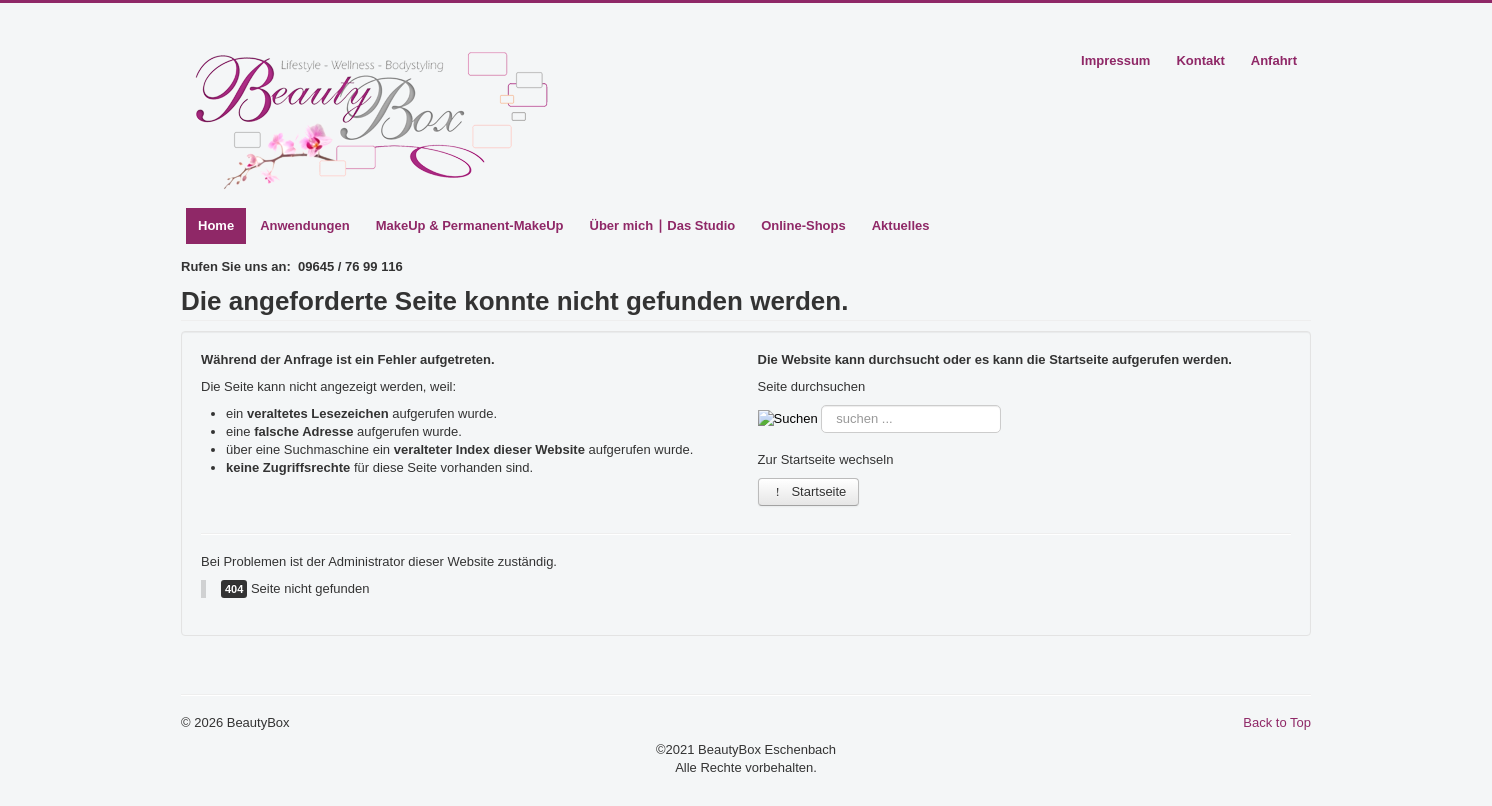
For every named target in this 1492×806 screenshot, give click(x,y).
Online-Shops (803, 225)
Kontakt (1200, 60)
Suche (818, 405)
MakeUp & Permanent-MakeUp (470, 225)
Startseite (809, 491)
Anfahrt (1274, 60)
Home (216, 225)
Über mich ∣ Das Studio (663, 225)
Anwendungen (305, 225)
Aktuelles (901, 225)
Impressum (1115, 60)
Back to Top (1277, 722)
